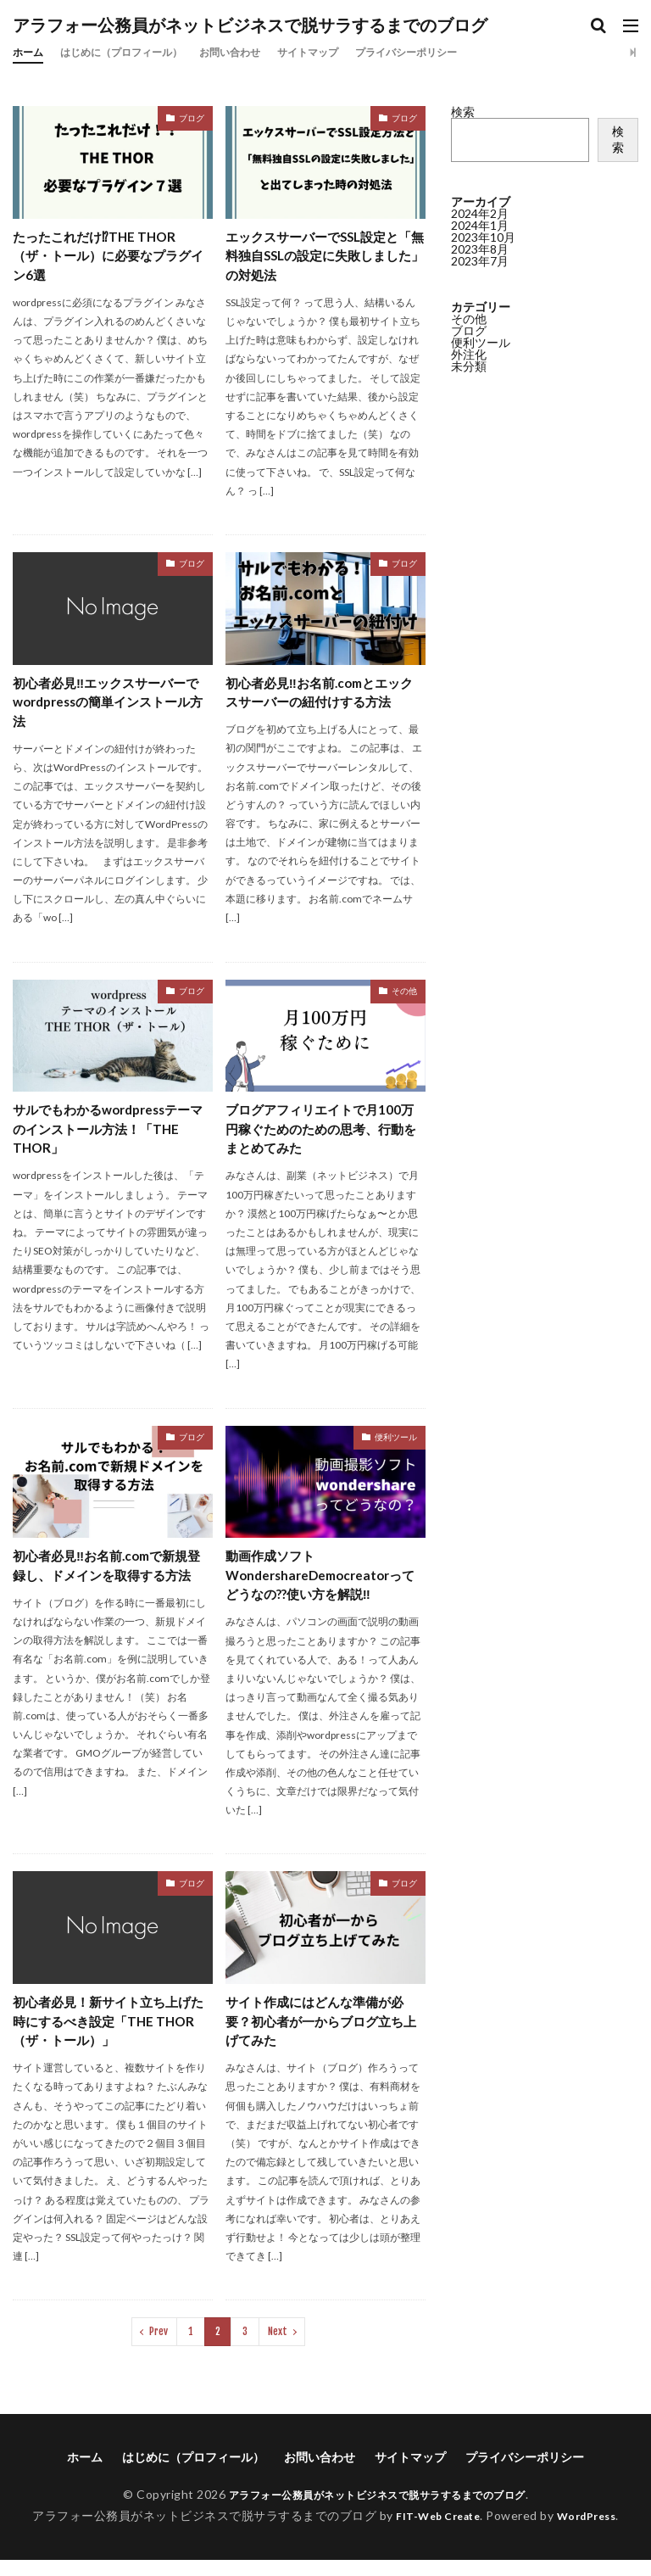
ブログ (191, 118)
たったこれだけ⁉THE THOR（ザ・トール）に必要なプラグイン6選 (108, 257)
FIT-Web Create (433, 2531)
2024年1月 (480, 225)
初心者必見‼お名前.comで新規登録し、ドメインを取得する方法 (108, 1586)
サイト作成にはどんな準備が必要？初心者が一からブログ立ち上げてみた (320, 2035)
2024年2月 (480, 213)
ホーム (30, 52)
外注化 (469, 354)
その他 (404, 997)
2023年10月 (483, 237)
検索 (463, 111)
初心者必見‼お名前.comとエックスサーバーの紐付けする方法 (320, 696)
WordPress (593, 2531)
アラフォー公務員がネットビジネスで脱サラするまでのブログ (250, 25)
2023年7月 (480, 261)
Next (277, 2347)
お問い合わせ (260, 52)
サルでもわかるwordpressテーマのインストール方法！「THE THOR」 (108, 1137)
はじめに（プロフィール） (136, 52)
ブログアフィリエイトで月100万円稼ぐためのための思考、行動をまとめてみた (325, 1137)
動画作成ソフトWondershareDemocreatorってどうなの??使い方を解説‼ (319, 1586)
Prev (158, 2347)
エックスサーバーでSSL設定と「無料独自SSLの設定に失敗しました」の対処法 (325, 257)
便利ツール (396, 1446)
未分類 (469, 366)
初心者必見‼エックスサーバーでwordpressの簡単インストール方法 (112, 706)
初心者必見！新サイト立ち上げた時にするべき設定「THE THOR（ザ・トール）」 (108, 2035)
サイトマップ (348, 52)
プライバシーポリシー (460, 52)
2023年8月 (480, 249)
